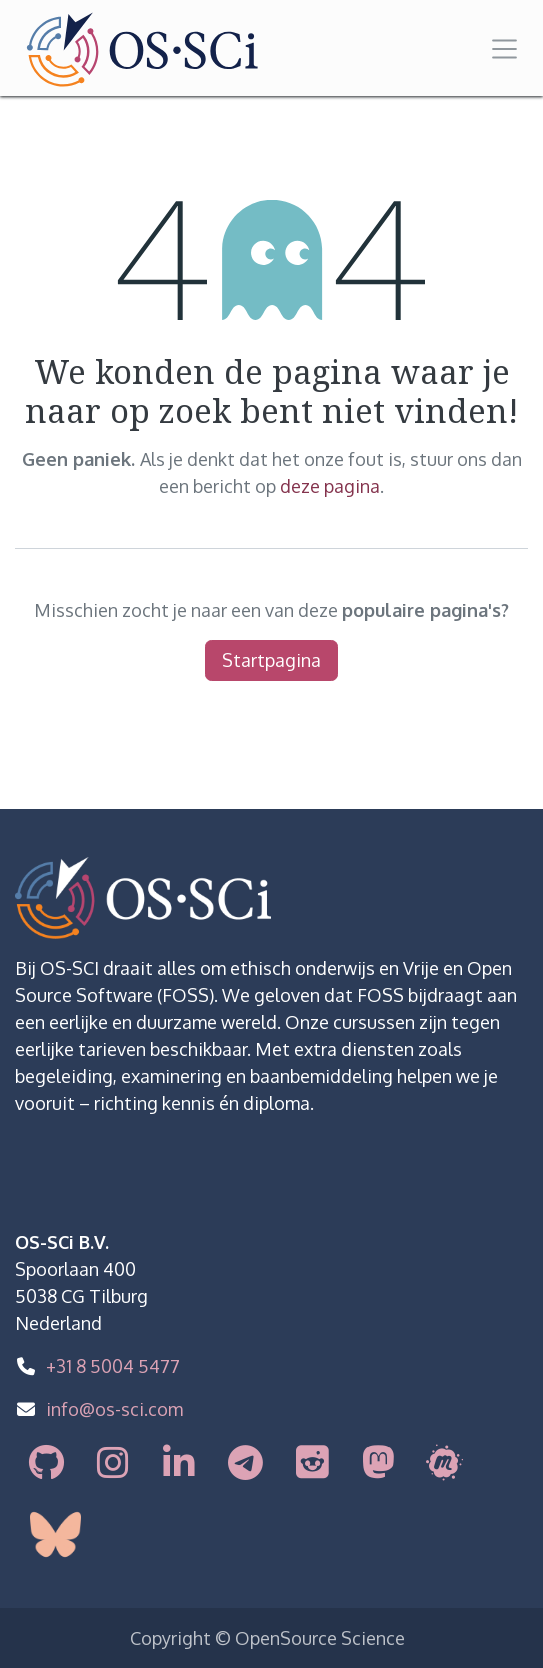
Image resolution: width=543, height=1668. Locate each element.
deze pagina (330, 486)
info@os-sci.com (114, 1409)
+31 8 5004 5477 (113, 1366)
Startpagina (271, 660)
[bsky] (69, 1534)
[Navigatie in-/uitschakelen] (505, 47)
